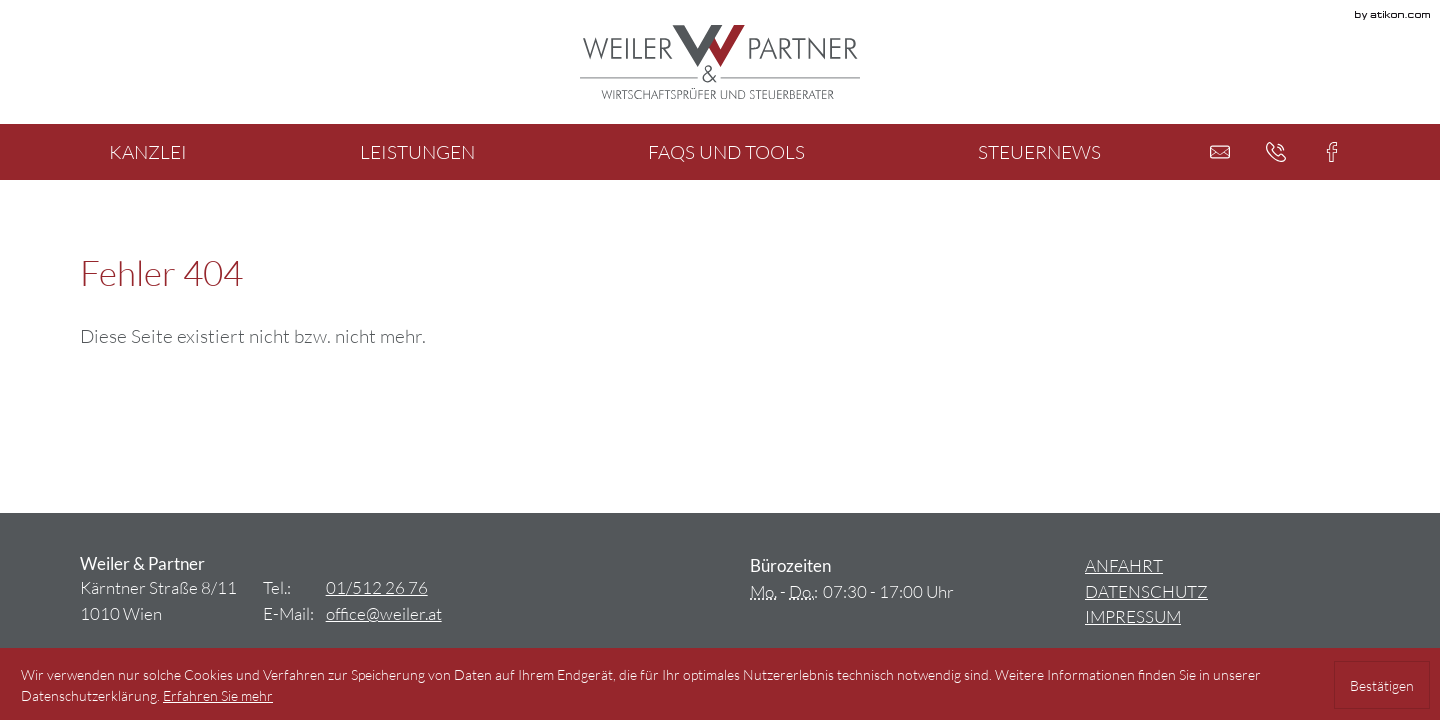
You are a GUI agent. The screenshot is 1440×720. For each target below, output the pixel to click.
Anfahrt (1124, 565)
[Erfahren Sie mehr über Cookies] (218, 695)
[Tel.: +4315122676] (377, 587)
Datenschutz (1146, 591)
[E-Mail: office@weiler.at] (1220, 152)
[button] (1276, 152)
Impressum (1133, 616)
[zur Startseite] (720, 62)
